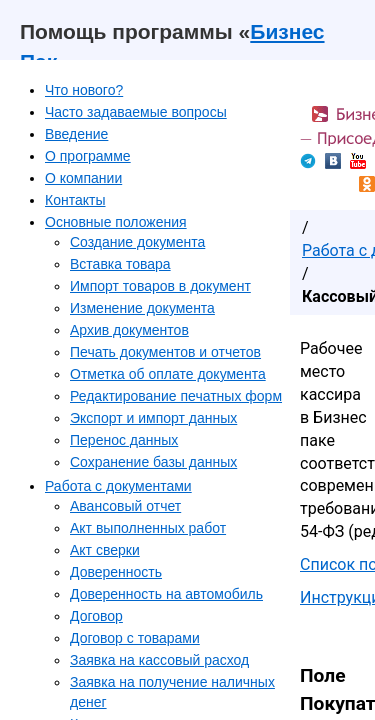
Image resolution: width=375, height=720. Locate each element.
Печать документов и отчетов (165, 352)
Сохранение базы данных (153, 462)
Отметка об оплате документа (168, 374)
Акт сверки (105, 550)
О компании (83, 178)
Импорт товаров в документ (160, 286)
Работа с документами (118, 486)
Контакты (75, 200)
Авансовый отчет (125, 506)
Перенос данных (124, 440)
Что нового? (84, 90)
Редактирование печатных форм (176, 396)
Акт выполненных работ (148, 528)
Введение (76, 134)
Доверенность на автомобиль (166, 594)
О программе (88, 156)
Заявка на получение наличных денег (172, 692)
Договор (96, 616)
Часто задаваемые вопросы (136, 112)
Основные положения (116, 222)
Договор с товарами (135, 638)
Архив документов (129, 330)
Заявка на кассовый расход (159, 660)
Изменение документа (142, 308)
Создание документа (137, 242)
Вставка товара (120, 264)
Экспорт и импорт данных (153, 418)
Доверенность (116, 572)
